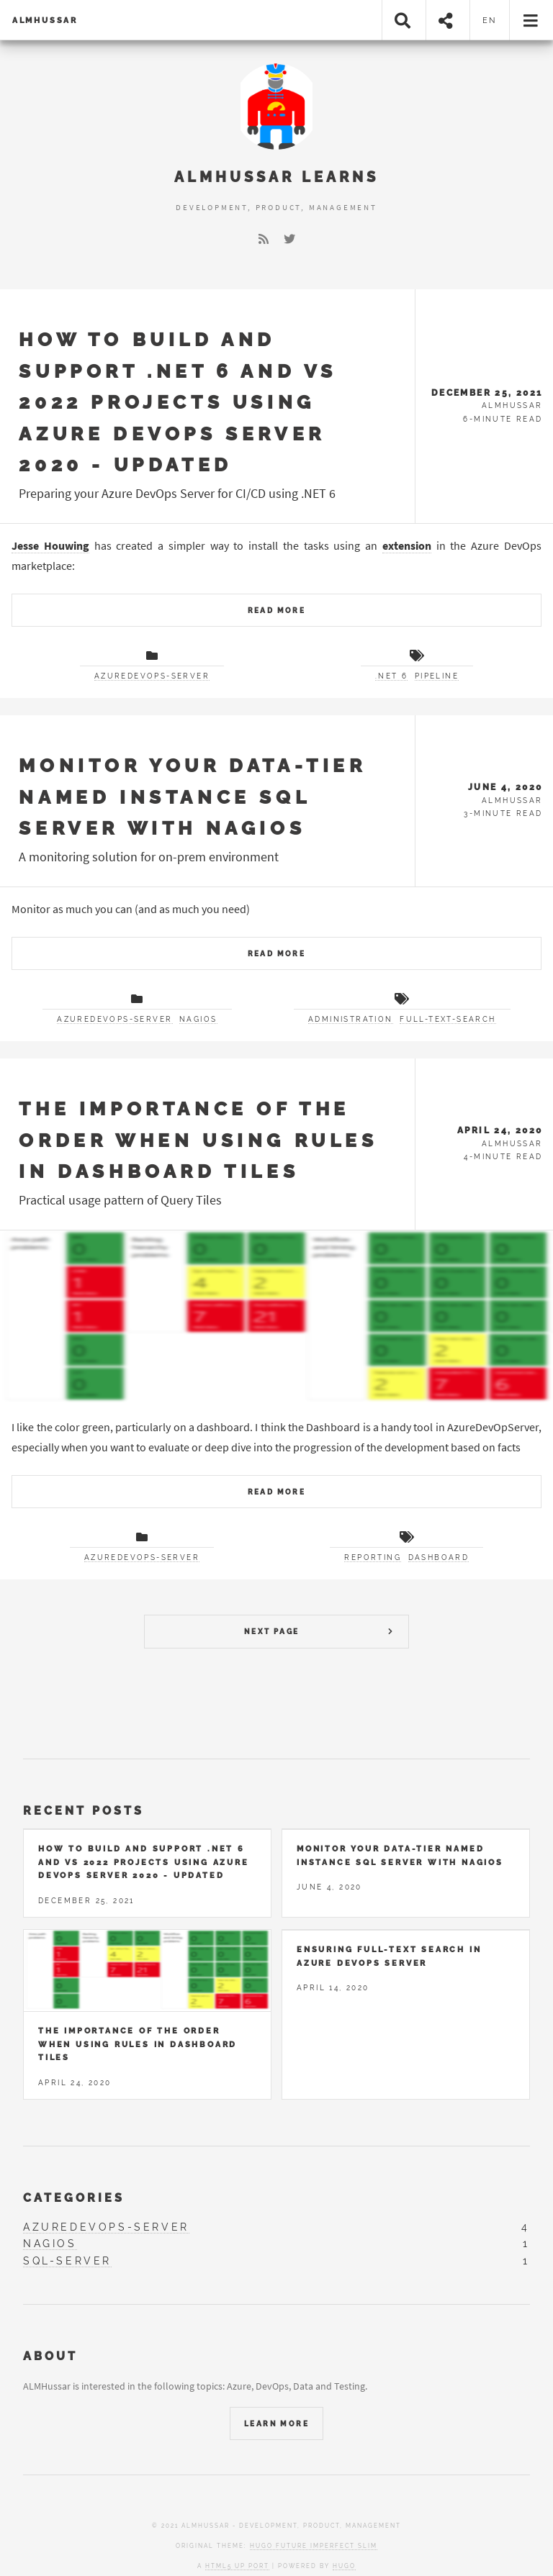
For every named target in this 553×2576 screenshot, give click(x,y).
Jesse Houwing (50, 545)
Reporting (372, 1557)
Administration (350, 1019)
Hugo (344, 2566)
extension (406, 545)
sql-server (67, 2260)
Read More (277, 610)
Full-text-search (447, 1019)
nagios (198, 1019)
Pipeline (437, 676)
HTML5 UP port (237, 2566)
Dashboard (438, 1557)
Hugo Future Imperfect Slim (313, 2545)
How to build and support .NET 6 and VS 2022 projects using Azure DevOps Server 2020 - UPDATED (178, 402)
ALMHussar (45, 20)
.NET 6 (391, 676)
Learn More (276, 2424)
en (490, 20)
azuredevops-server (152, 676)
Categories (74, 2198)
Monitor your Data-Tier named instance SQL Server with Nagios (192, 796)
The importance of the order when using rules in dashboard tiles (198, 1139)
